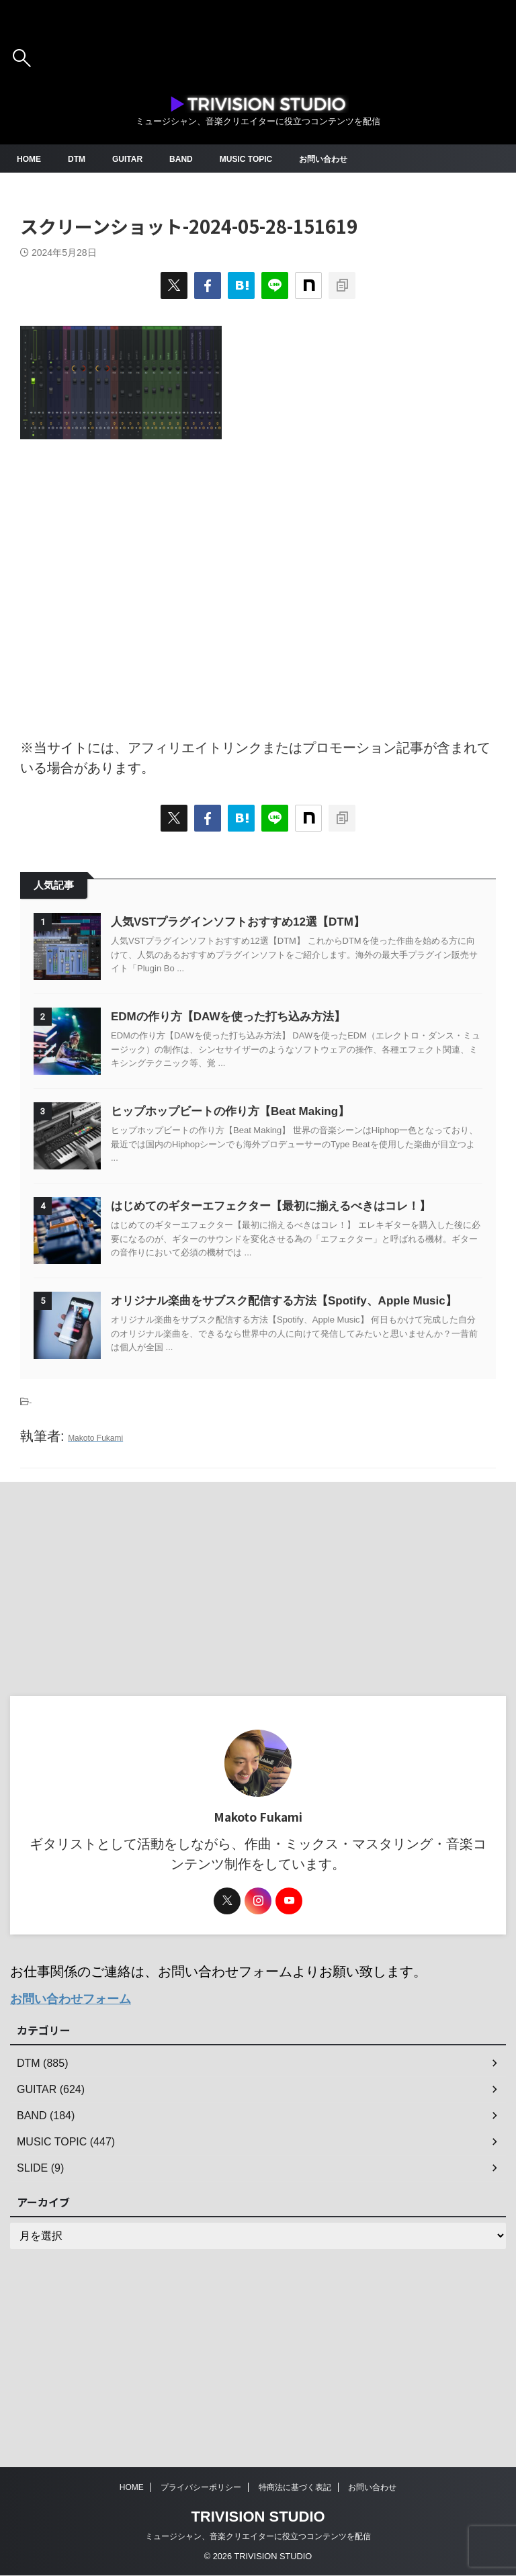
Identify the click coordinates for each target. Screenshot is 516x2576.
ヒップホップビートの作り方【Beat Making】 (270, 1178)
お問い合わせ (352, 158)
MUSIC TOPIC (266, 158)
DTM (82, 158)
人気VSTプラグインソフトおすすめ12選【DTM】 (278, 921)
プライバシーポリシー (201, 2488)
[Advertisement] (258, 581)
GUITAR (137, 158)
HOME (31, 158)
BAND (194, 158)
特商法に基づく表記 (295, 2488)
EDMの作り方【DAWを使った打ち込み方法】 (268, 1050)
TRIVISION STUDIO (258, 2517)
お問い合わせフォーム (77, 2165)
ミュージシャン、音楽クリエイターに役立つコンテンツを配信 (258, 2537)
